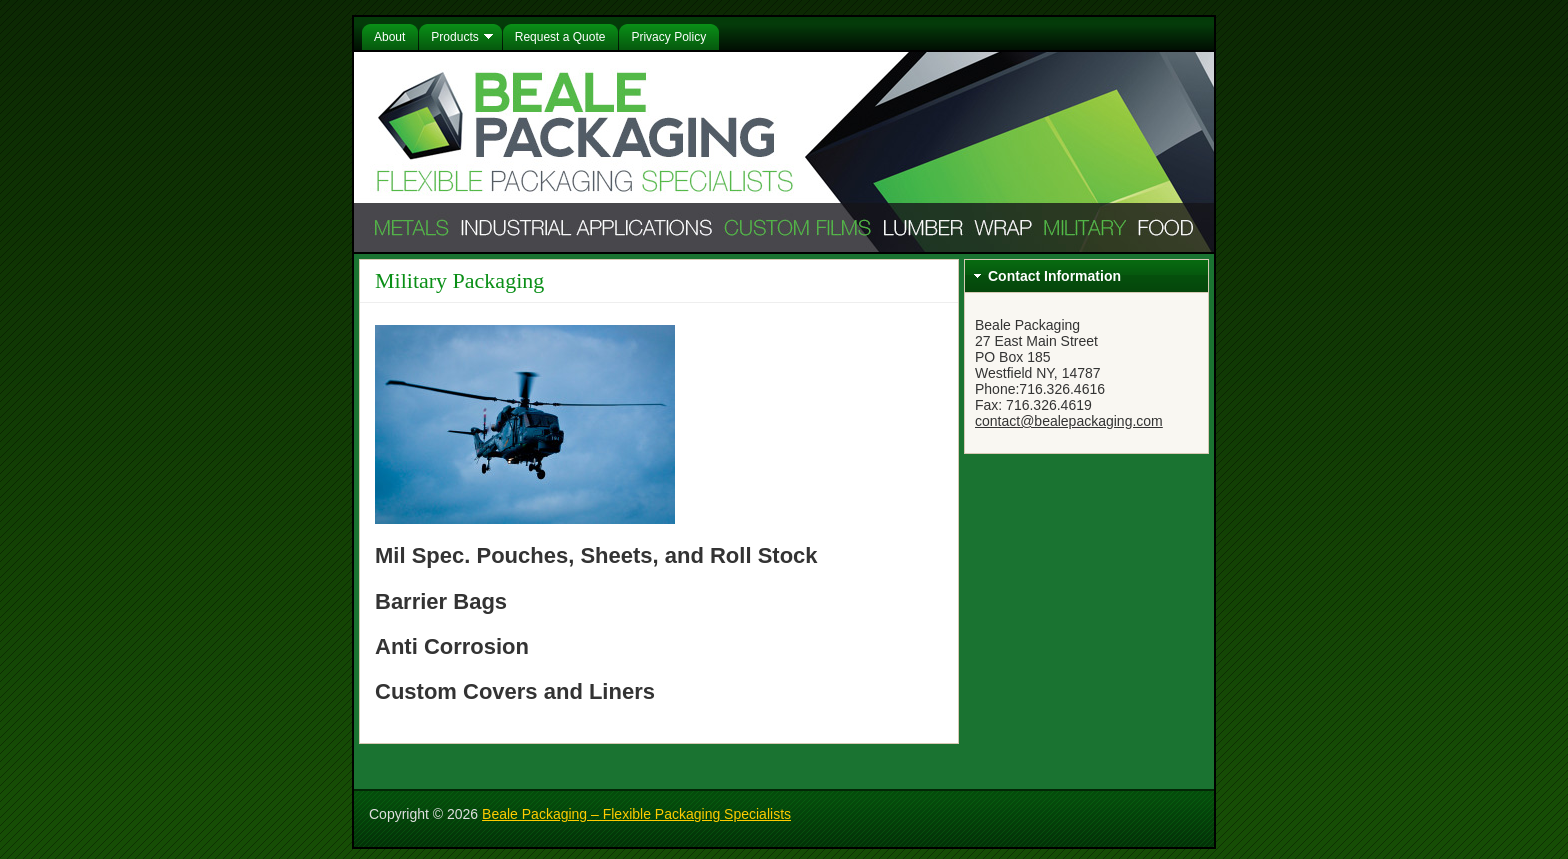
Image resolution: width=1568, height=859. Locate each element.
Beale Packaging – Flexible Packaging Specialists (636, 814)
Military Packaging (459, 280)
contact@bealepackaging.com (1069, 421)
